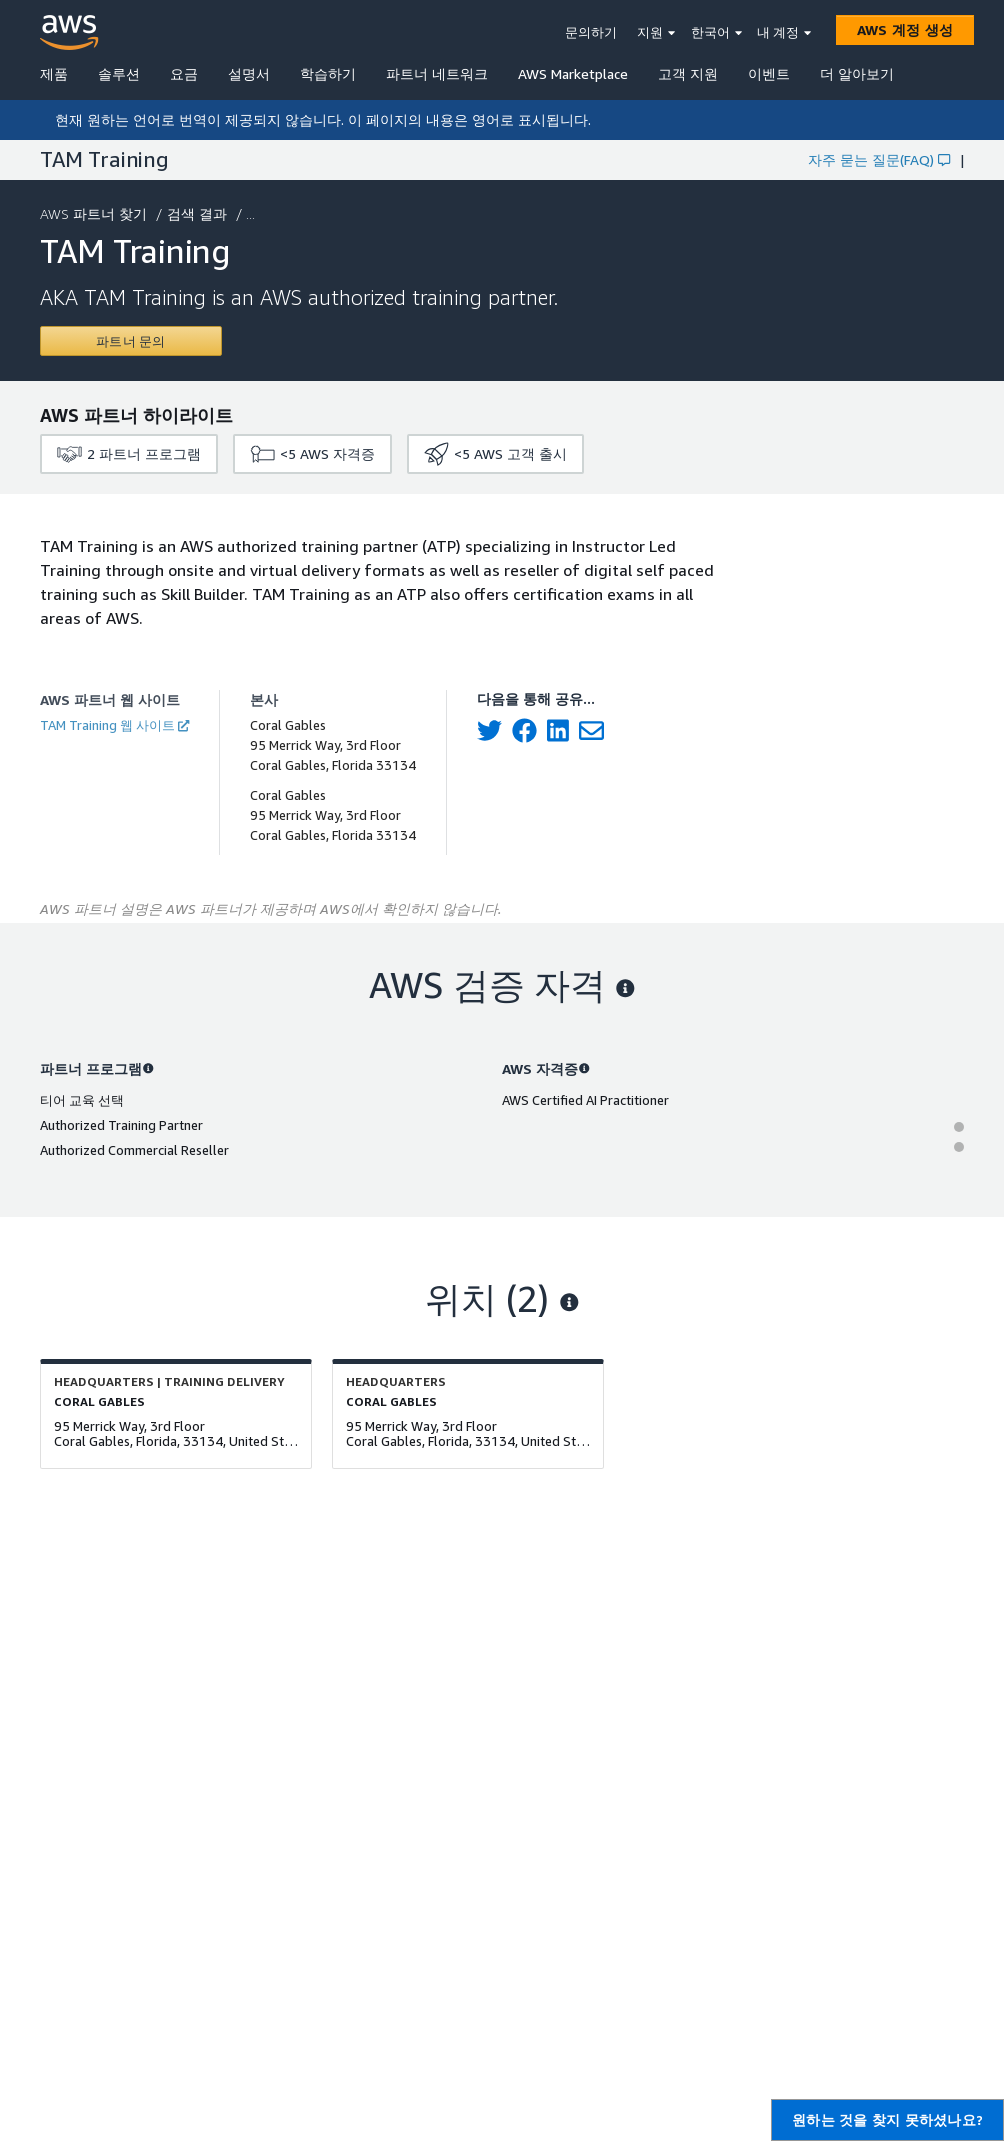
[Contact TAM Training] (131, 341)
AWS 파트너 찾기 (95, 213)
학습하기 (328, 73)
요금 (184, 73)
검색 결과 (199, 213)
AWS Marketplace (573, 73)
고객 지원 (688, 73)
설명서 (249, 73)
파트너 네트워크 (437, 73)
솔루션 (119, 73)
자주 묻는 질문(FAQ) (879, 159)
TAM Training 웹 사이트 (114, 725)
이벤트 (769, 73)
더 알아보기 (857, 73)
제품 (54, 73)
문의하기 (591, 32)
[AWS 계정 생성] (905, 30)
